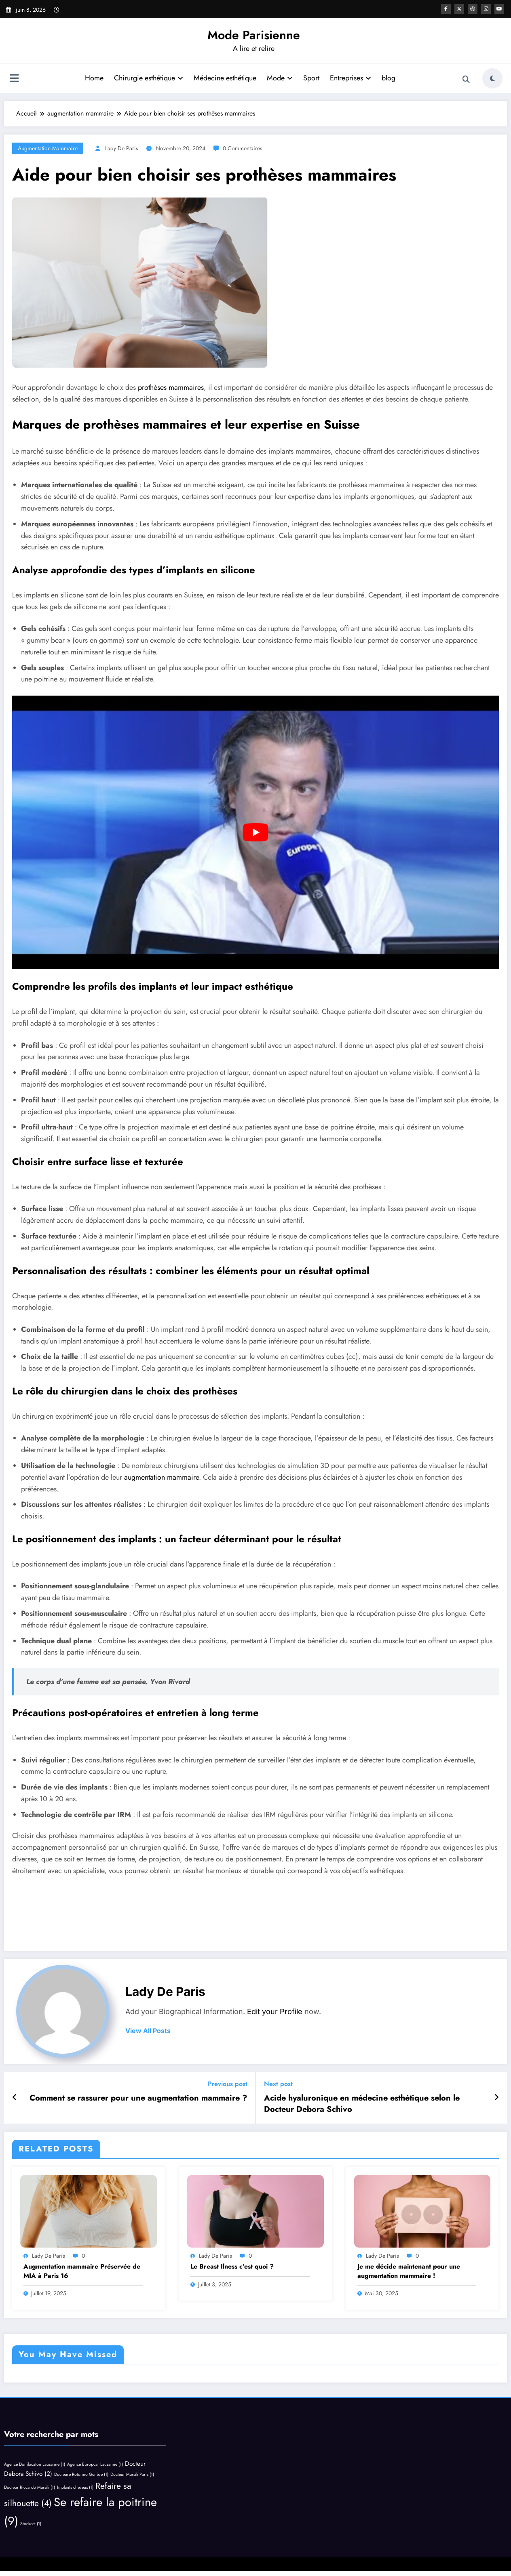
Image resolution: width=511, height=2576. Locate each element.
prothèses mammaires (170, 387)
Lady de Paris (121, 148)
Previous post (227, 2084)
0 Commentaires (242, 148)
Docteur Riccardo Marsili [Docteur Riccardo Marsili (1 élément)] (29, 2487)
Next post (278, 2084)
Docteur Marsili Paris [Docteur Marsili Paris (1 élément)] (132, 2474)
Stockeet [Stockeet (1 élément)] (30, 2524)
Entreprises (350, 78)
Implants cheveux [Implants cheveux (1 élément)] (75, 2487)
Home (94, 78)
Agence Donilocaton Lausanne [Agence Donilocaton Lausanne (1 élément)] (34, 2464)
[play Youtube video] (255, 832)
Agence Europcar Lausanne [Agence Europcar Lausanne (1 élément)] (95, 2464)
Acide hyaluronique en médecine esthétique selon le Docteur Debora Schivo (362, 2103)
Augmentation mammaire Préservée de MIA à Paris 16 (81, 2271)
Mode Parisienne (253, 35)
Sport (311, 78)
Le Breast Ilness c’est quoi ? (232, 2266)
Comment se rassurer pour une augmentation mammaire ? (138, 2098)
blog (388, 78)
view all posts (148, 2031)
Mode (280, 78)
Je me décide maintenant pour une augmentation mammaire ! (408, 2271)
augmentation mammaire (48, 148)
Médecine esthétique (225, 78)
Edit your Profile (274, 2011)
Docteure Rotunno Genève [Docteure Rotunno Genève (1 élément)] (81, 2474)
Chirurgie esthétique (148, 78)
